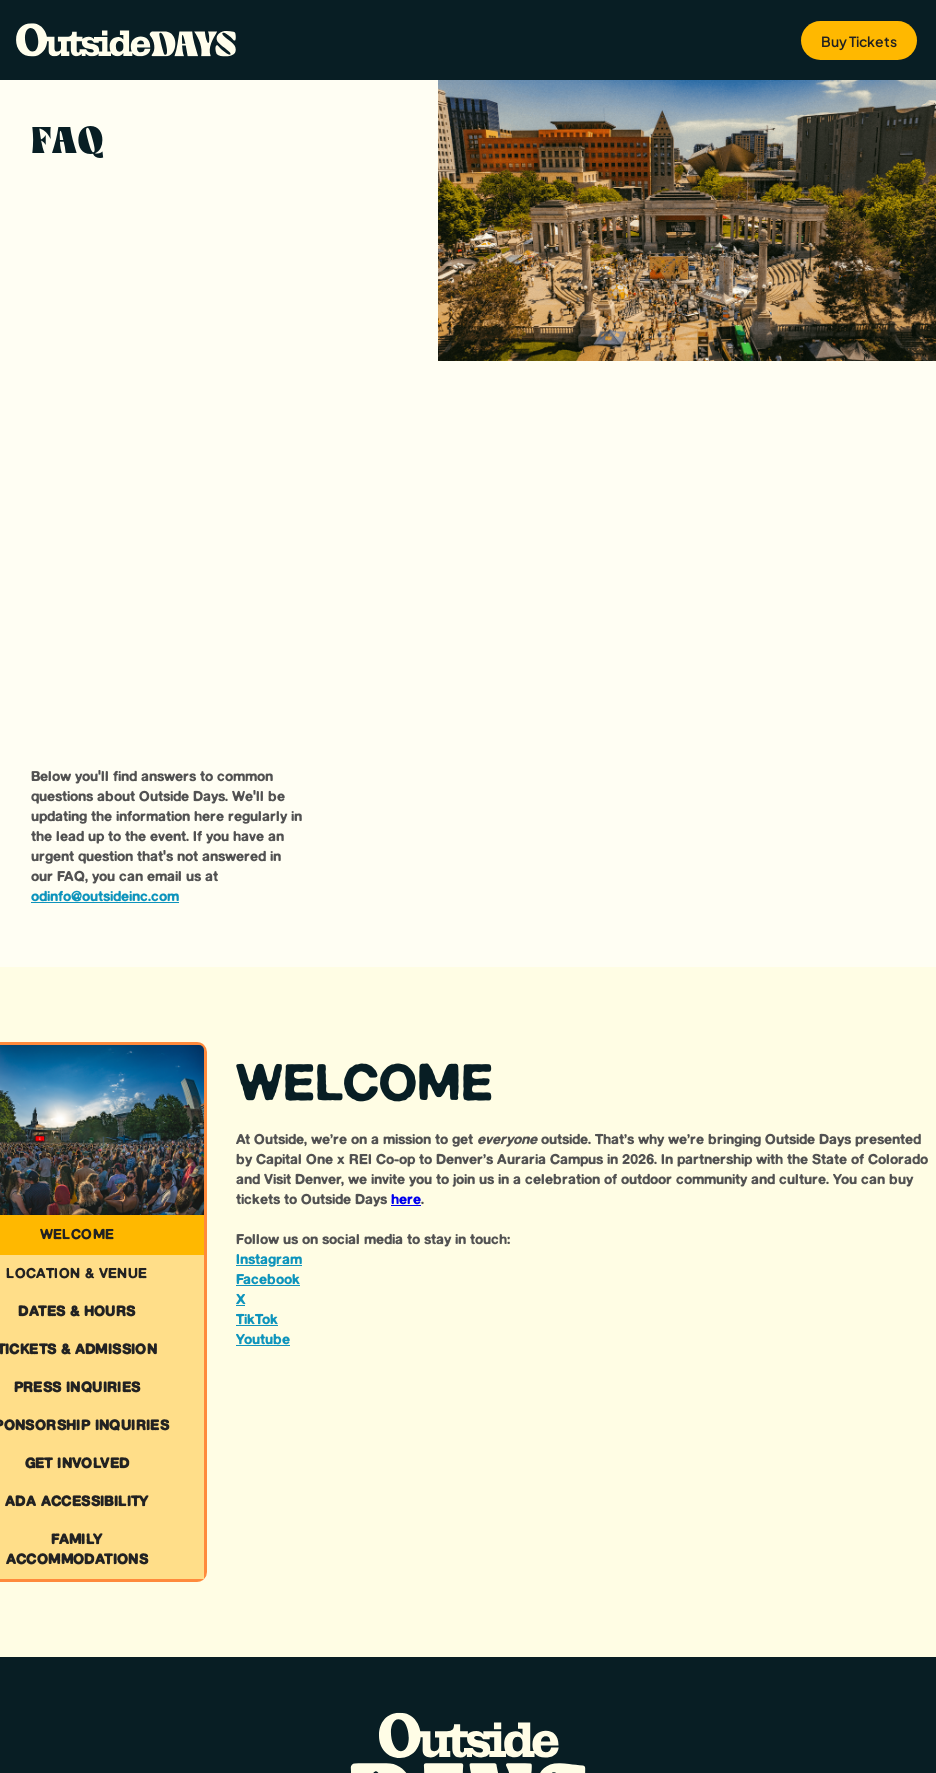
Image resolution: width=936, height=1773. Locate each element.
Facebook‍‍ (268, 1280)
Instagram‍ (269, 1260)
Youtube (263, 1340)
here (406, 1200)
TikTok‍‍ (257, 1320)
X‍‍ (240, 1300)
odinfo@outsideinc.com (105, 897)
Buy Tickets (859, 41)
